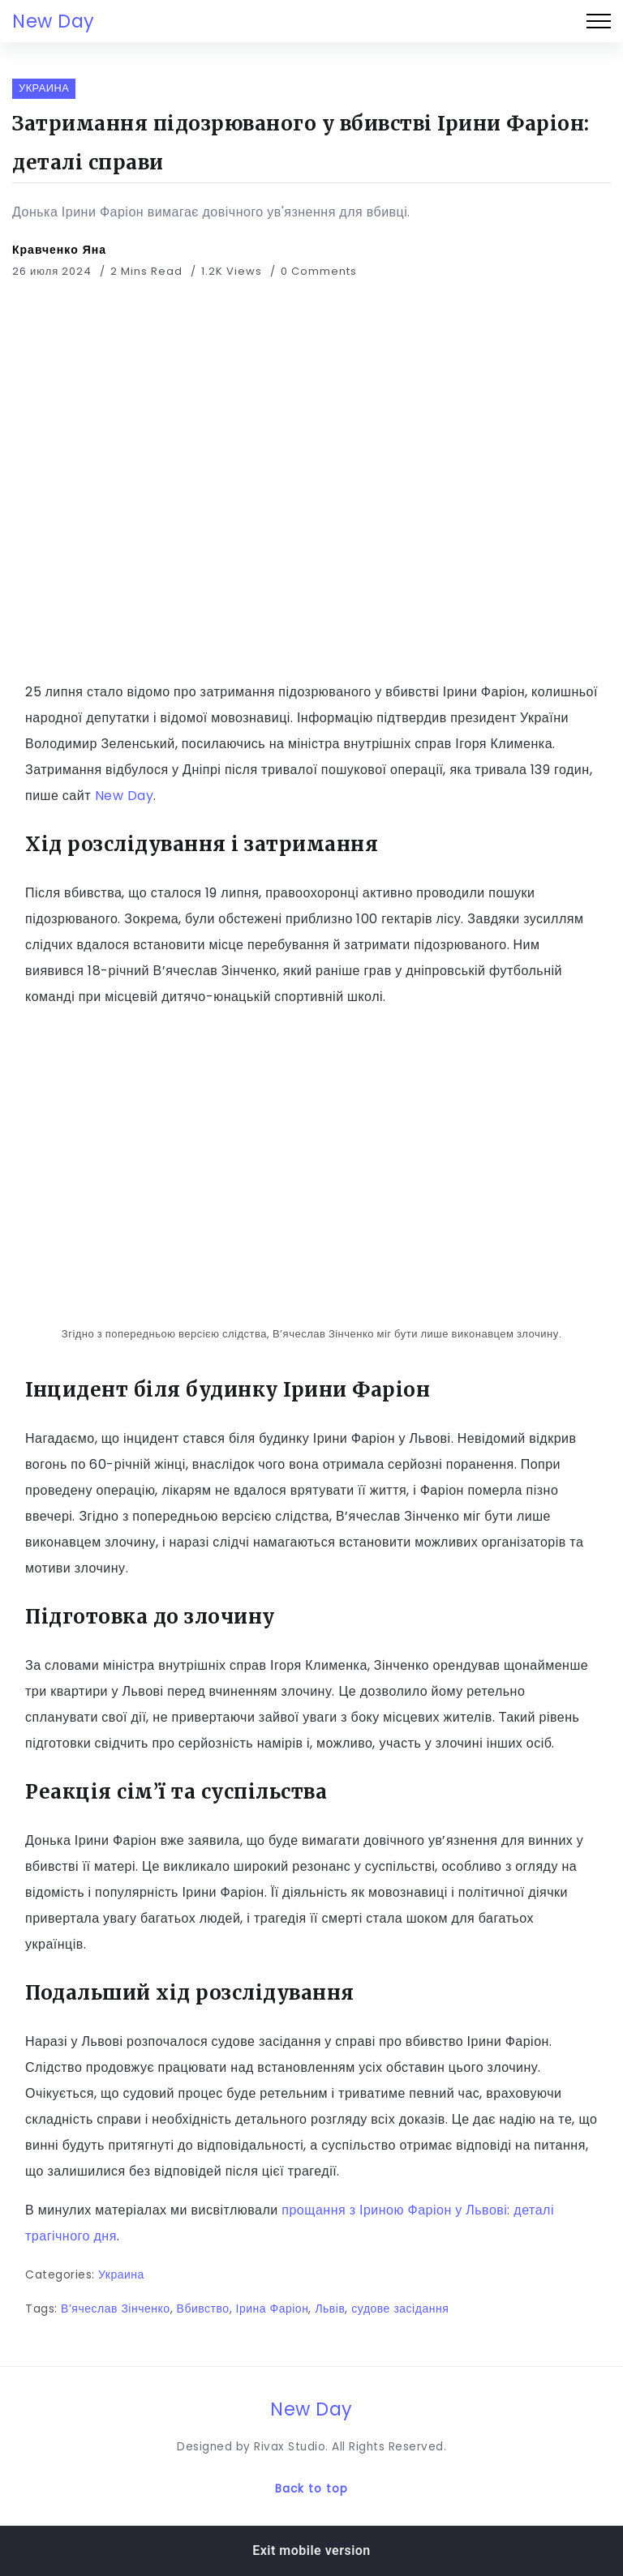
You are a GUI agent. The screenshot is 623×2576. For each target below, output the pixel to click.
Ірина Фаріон (272, 2308)
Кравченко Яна (59, 250)
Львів (330, 2308)
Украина (121, 2274)
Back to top (311, 2489)
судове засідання (400, 2308)
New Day (53, 21)
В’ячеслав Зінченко (115, 2308)
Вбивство (203, 2308)
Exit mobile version (311, 2550)
